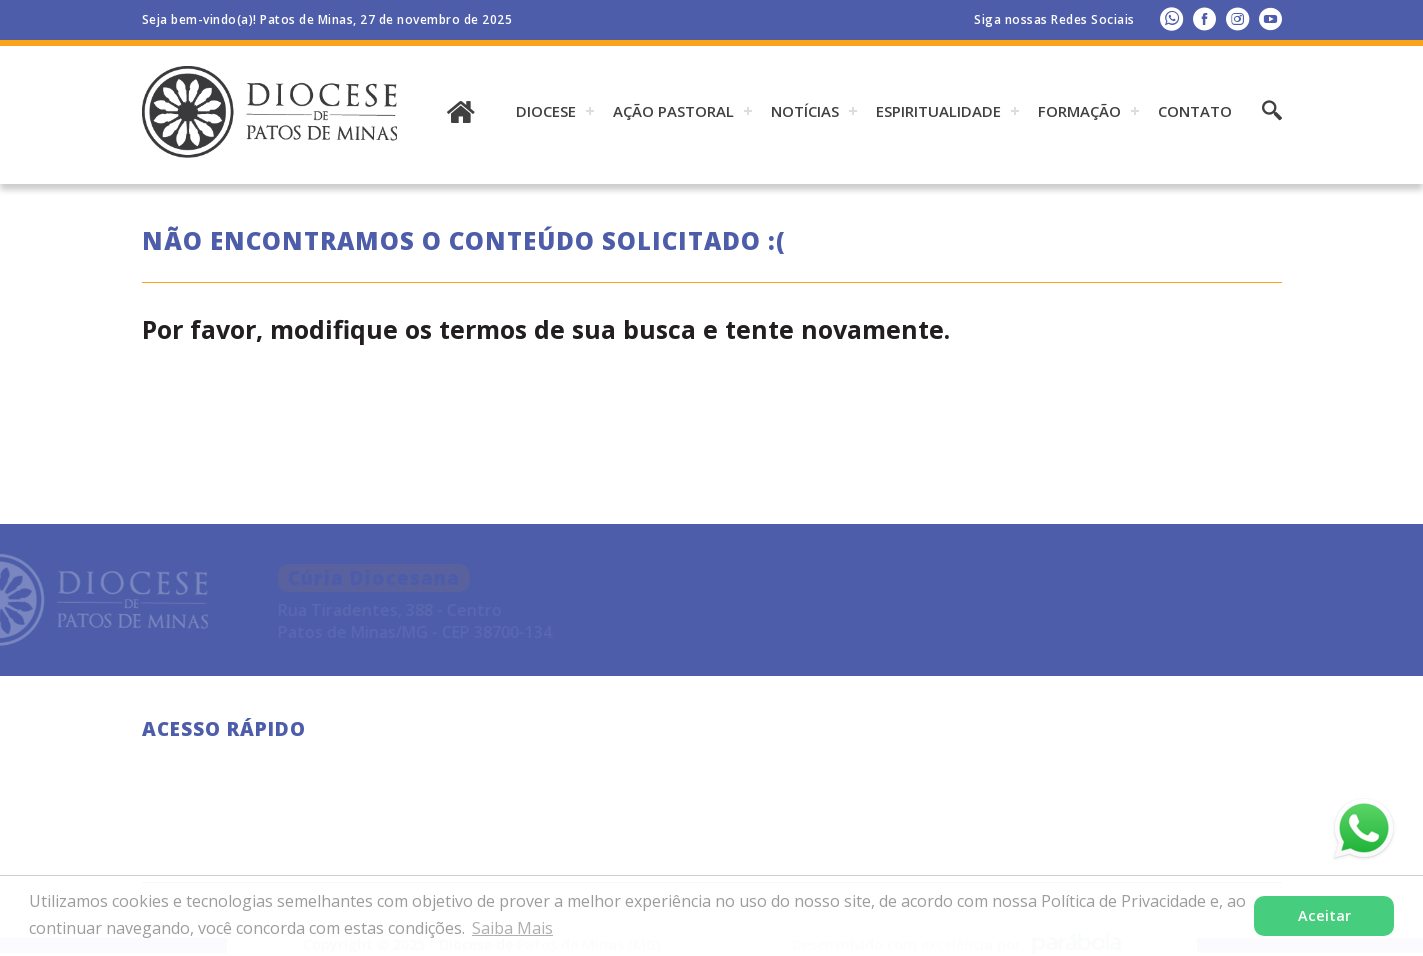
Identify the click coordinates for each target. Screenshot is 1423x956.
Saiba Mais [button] (512, 928)
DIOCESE (546, 111)
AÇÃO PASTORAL (673, 111)
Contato (1195, 111)
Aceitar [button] (1324, 915)
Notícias (805, 111)
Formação (1079, 111)
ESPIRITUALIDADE (938, 111)
